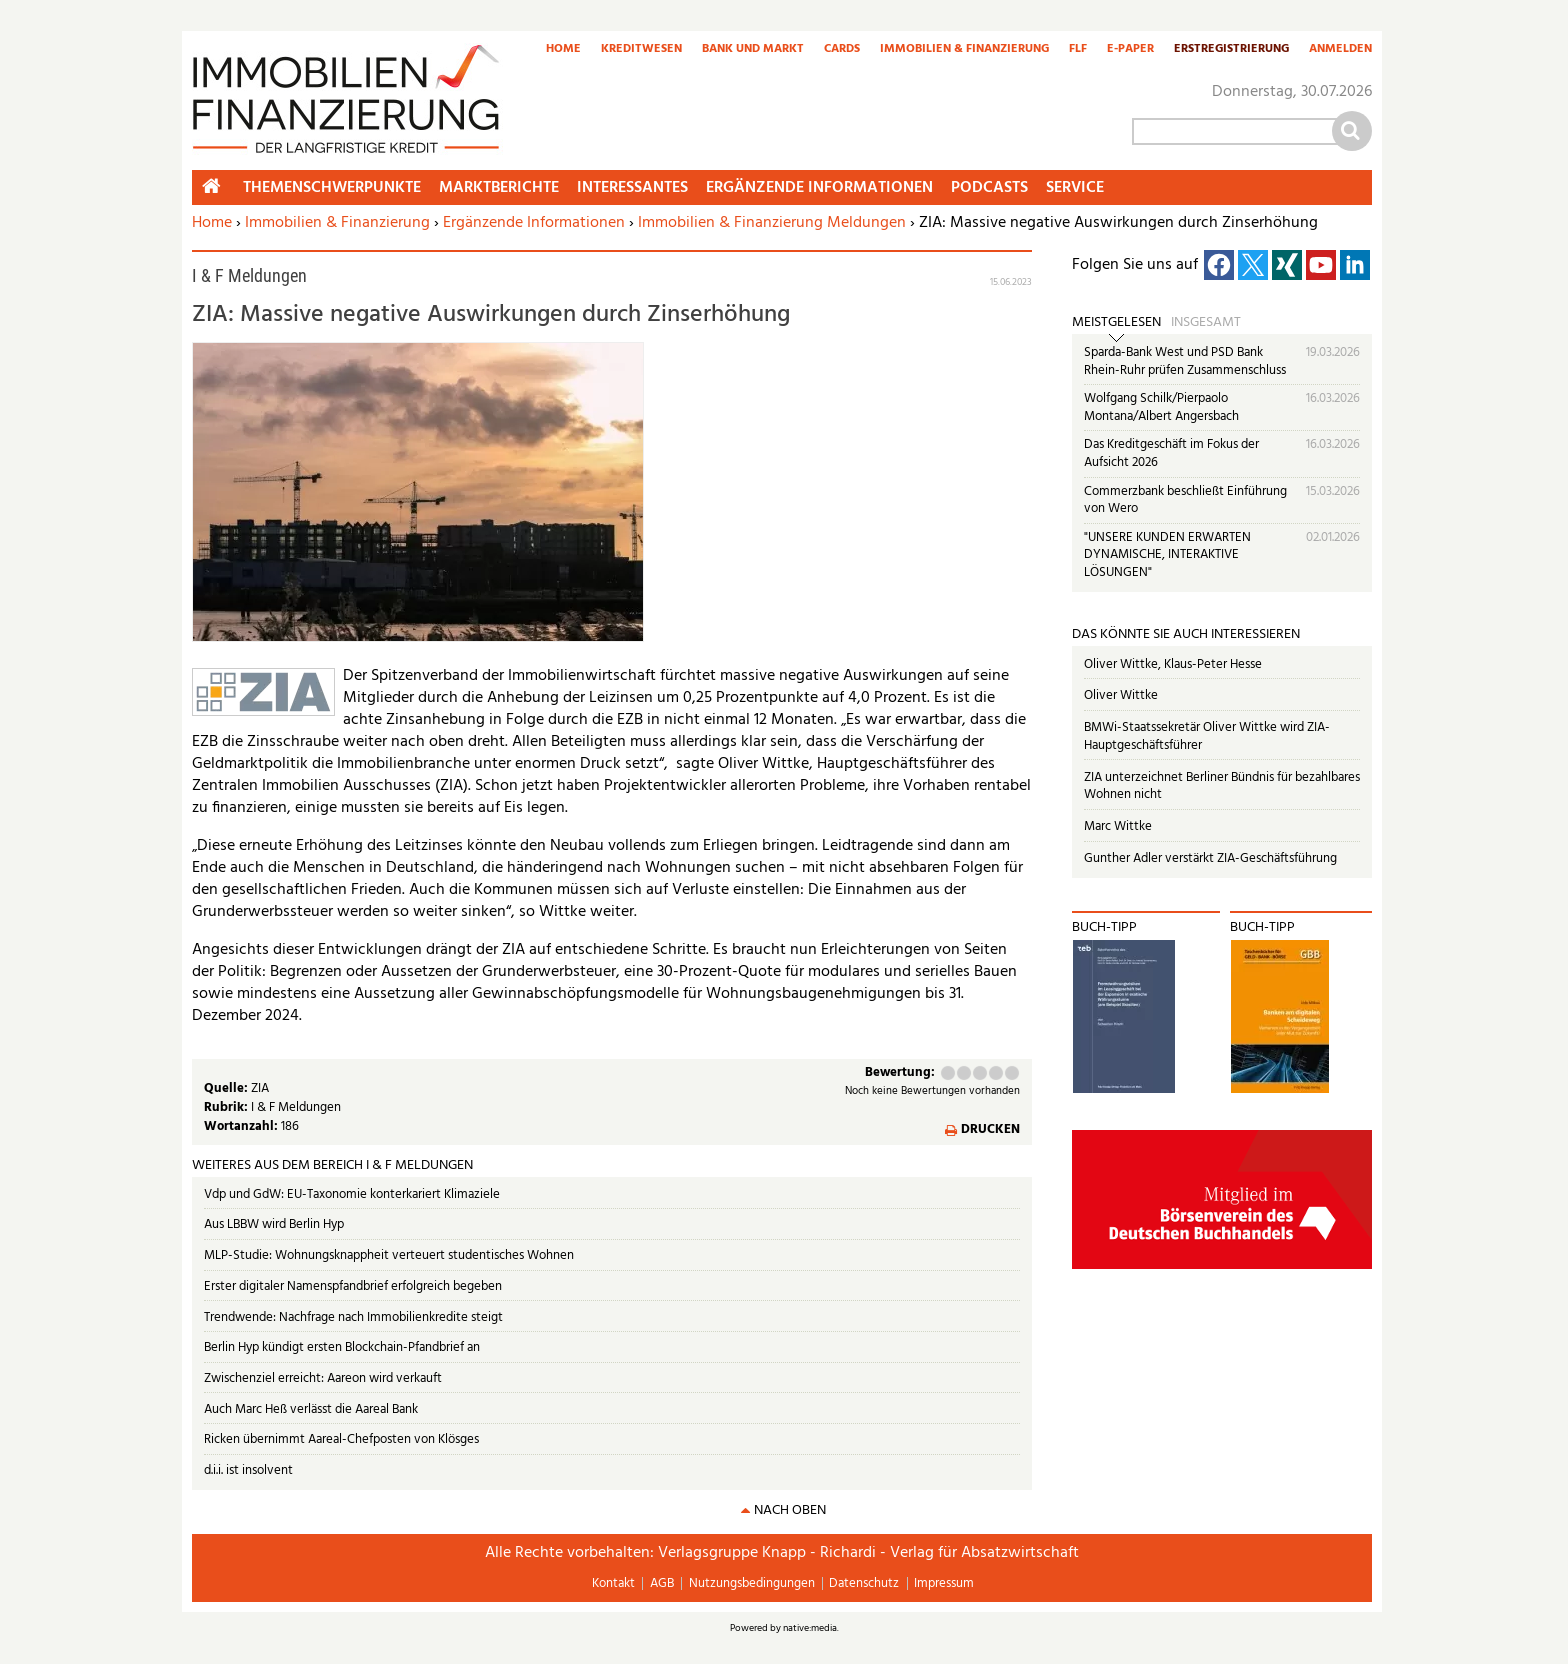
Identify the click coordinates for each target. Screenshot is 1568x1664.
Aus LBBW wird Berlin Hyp (274, 1224)
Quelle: (227, 1088)
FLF (1078, 50)
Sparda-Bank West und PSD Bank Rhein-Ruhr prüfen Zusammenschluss (1185, 361)
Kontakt (613, 1583)
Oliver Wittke (1121, 695)
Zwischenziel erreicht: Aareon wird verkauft (323, 1378)
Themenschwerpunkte (332, 188)
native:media (810, 1628)
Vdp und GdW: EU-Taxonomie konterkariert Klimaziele (352, 1194)
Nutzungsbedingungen (752, 1583)
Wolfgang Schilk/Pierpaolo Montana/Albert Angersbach (1161, 407)
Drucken (990, 1130)
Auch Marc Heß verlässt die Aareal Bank (311, 1409)
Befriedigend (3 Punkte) (980, 1073)
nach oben (790, 1510)
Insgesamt (1206, 323)
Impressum (944, 1583)
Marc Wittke (1118, 826)
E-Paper (1130, 50)
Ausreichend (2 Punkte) (964, 1073)
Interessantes (632, 188)
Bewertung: (900, 1073)
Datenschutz (864, 1583)
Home (563, 50)
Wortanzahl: (242, 1126)
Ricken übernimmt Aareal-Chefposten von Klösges (341, 1439)
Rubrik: (227, 1107)
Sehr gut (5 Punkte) (1012, 1073)
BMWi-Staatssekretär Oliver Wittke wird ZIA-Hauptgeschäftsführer (1207, 736)
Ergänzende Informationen (534, 223)
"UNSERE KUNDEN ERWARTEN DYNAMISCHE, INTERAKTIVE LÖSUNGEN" (1167, 555)
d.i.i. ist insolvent (248, 1470)
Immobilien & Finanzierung (964, 50)
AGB (662, 1583)
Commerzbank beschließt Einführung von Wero (1185, 500)
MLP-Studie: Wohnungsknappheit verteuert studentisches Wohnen (389, 1255)
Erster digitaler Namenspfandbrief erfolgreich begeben (353, 1286)
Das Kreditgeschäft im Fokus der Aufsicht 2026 (1171, 453)
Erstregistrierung (1231, 50)
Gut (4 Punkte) (996, 1073)
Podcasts (989, 188)
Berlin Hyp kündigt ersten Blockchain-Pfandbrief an (342, 1347)
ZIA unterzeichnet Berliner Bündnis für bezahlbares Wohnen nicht (1222, 786)
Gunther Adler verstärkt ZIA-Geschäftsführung (1210, 858)
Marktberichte (499, 188)
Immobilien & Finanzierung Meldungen (772, 223)
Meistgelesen (1116, 323)
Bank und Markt (753, 50)
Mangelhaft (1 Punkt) (948, 1073)
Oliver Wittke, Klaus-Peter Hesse (1173, 664)
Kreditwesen (641, 50)
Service (1075, 188)
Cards (842, 50)
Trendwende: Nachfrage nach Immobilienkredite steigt (353, 1317)
